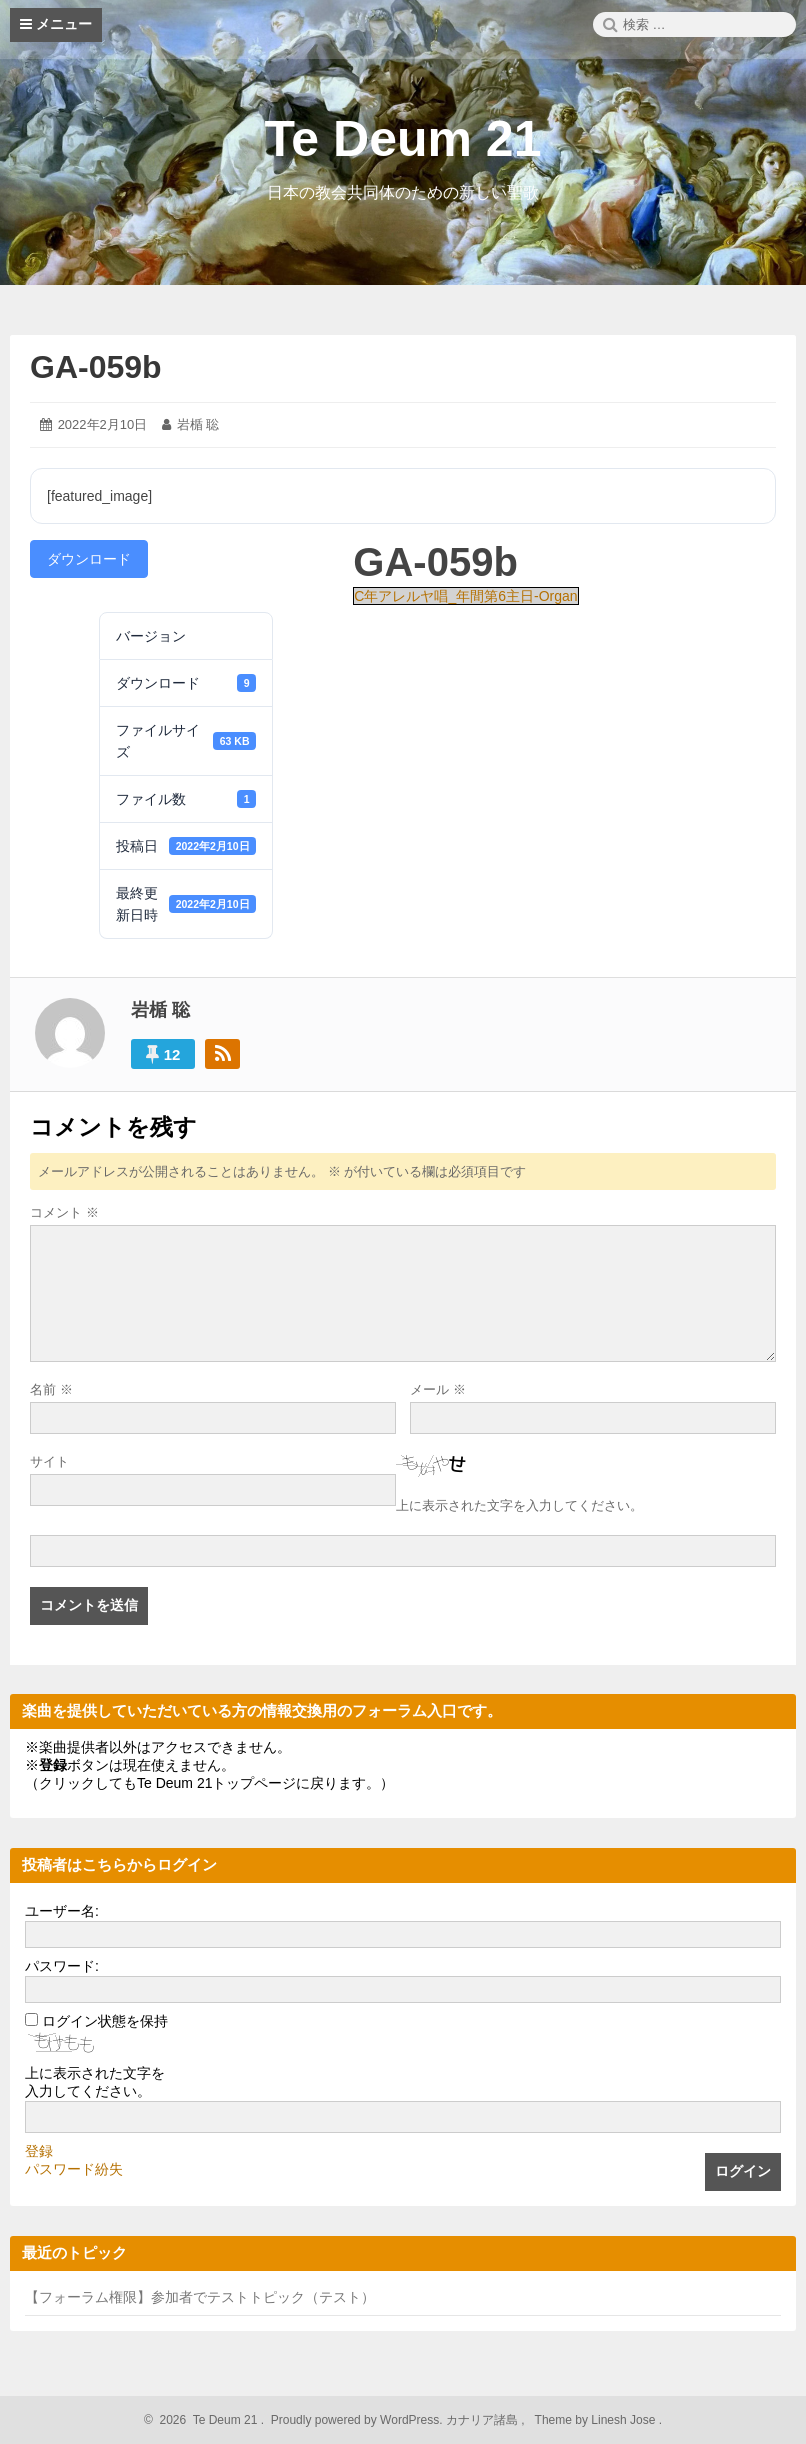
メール (438, 1389)
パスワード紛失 (74, 2169)
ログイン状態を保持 (105, 2021)
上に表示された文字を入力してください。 (519, 1505)
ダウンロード (89, 559)
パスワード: (62, 1966)
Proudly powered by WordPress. (356, 2420)
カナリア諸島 (483, 2420)
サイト (49, 1461)
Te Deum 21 (403, 139)
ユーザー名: (62, 1911)
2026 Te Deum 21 (205, 2420)
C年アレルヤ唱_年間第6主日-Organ (465, 596)
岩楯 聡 (198, 424)
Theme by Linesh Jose (596, 2420)
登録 (39, 2151)
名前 (51, 1389)
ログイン (743, 2171)
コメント (64, 1212)
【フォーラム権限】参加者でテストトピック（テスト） (200, 2297)
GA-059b (96, 367)
